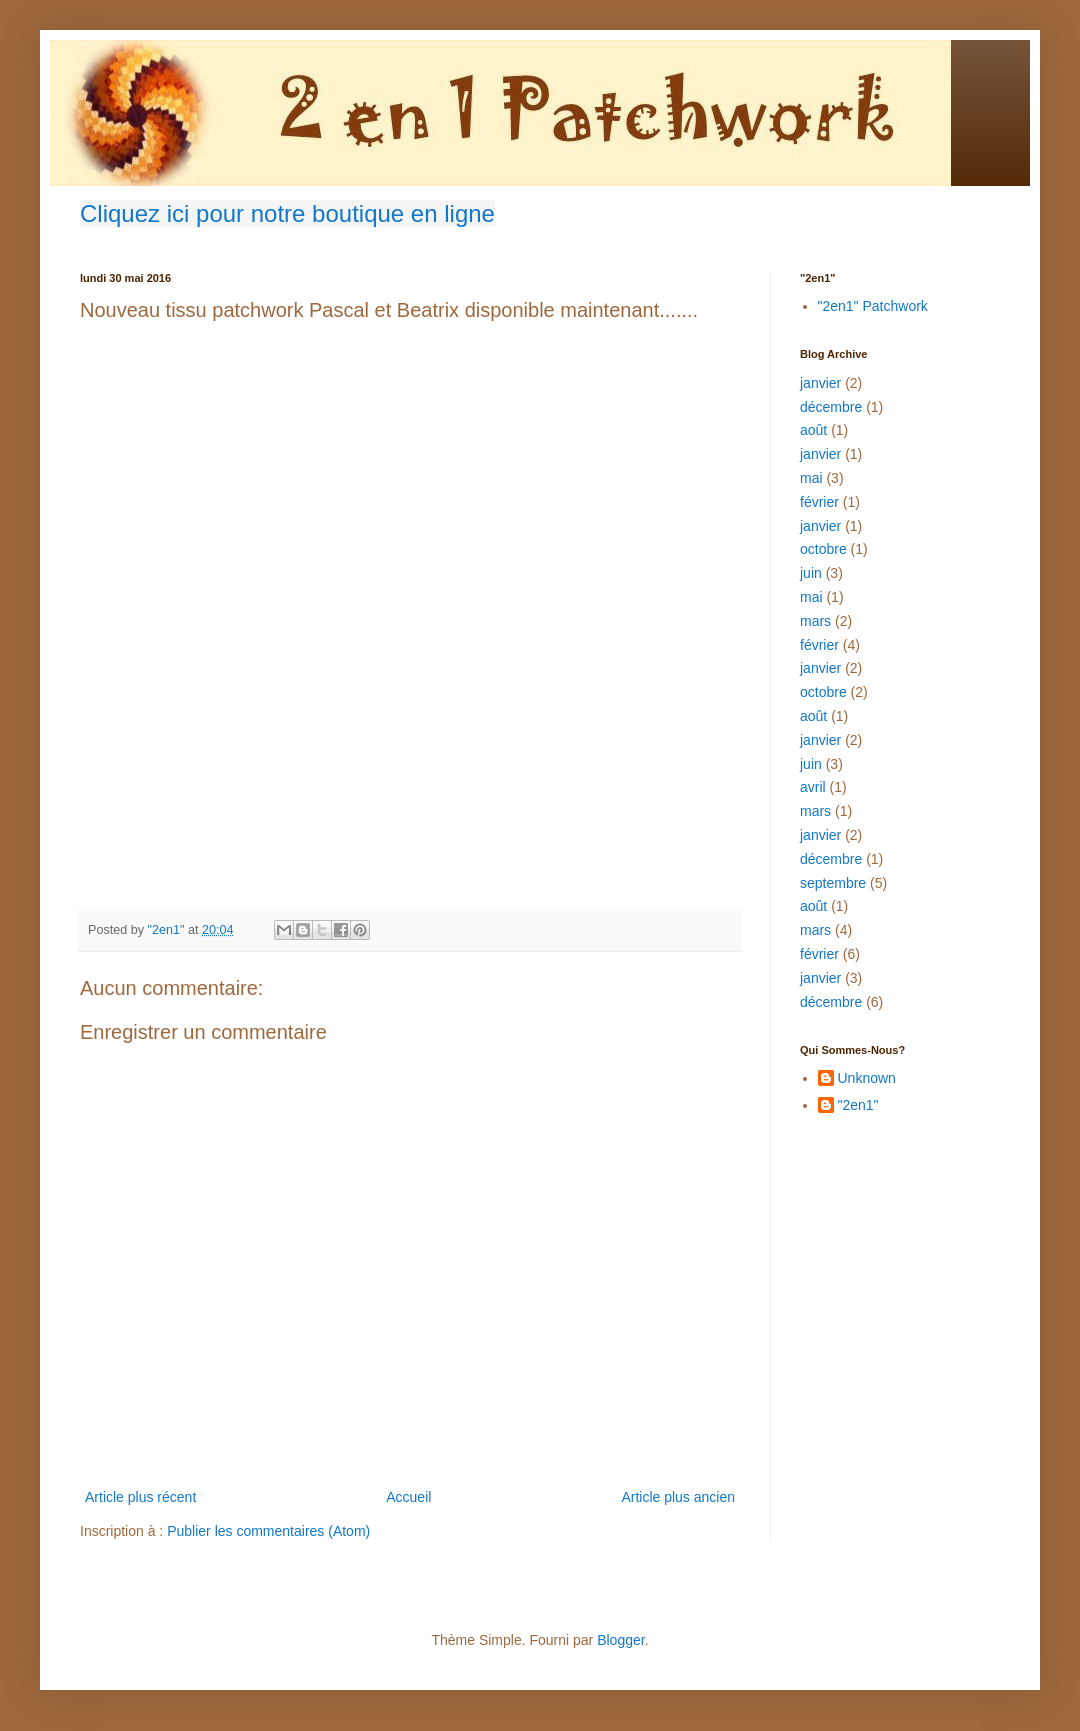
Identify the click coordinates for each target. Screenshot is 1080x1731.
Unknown (867, 1078)
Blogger (620, 1640)
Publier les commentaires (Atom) (268, 1531)
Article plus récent (140, 1497)
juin (811, 573)
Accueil (408, 1497)
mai (811, 478)
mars (815, 621)
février (819, 502)
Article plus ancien (678, 1497)
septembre (833, 883)
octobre (823, 549)
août (813, 430)
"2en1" (858, 1105)
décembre (831, 407)
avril (813, 787)
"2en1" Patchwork (873, 306)
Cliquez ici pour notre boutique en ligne (287, 213)
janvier (820, 383)
